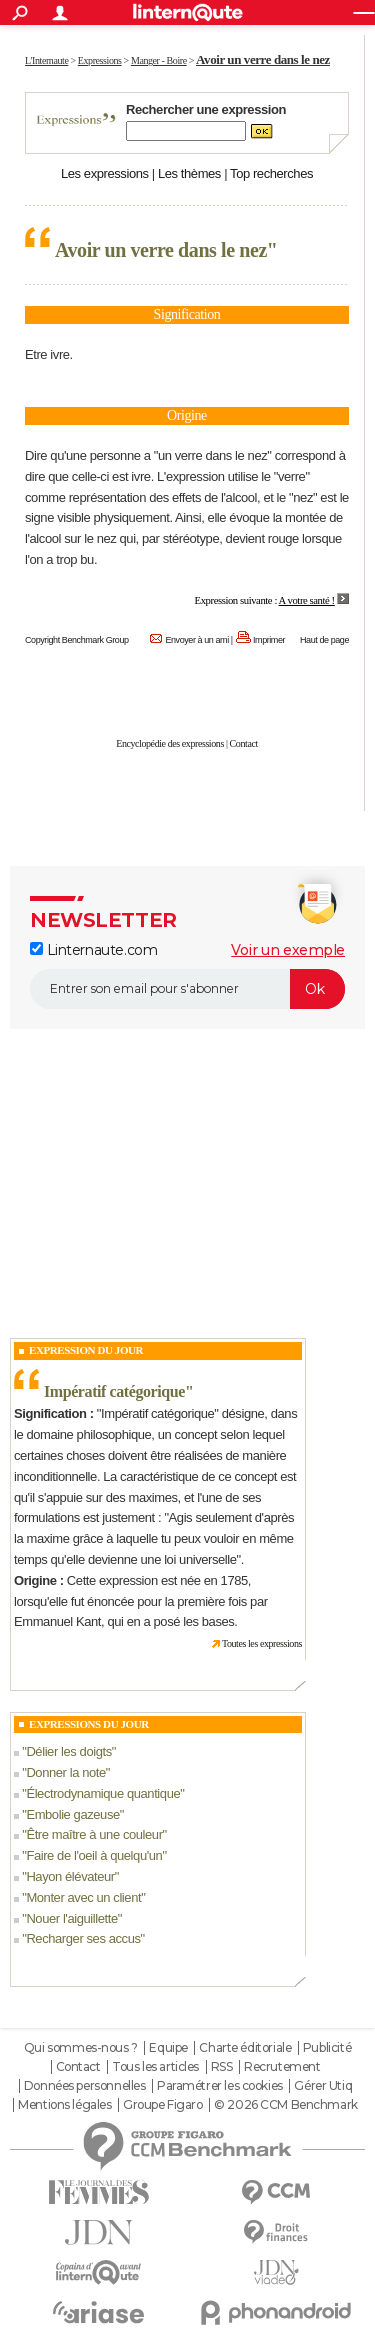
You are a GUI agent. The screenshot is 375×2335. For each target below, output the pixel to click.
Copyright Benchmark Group (77, 640)
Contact (244, 743)
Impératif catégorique (114, 1391)
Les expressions (105, 173)
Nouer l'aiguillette (71, 1918)
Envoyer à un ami (196, 640)
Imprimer (269, 640)
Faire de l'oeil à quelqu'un (94, 1855)
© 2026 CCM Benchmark (286, 2105)
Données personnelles (85, 2086)
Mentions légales (64, 2105)
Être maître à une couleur (94, 1834)
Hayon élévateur (70, 1876)
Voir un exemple (288, 950)
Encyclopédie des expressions (170, 743)
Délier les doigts (68, 1751)
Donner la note (65, 1772)
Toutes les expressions (262, 1643)
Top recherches (271, 173)
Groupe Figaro (163, 2105)
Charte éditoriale (245, 2048)
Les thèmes (189, 173)
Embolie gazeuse (72, 1814)
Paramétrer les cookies (220, 2086)
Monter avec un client (83, 1897)
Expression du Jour (86, 1350)
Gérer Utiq (323, 2086)
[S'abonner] (187, 989)
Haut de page (324, 640)
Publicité (327, 2048)
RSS (222, 2067)
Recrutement (282, 2067)
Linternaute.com (93, 950)
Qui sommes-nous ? (81, 2048)
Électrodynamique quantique (103, 1793)
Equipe (168, 2048)
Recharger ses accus (83, 1938)
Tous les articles (155, 2067)
